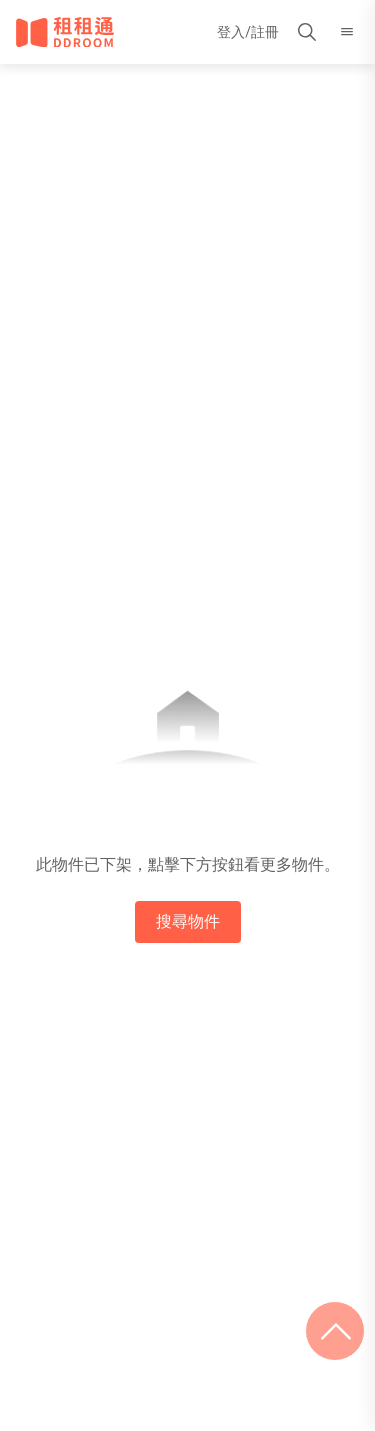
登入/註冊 (248, 32)
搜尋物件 (188, 921)
